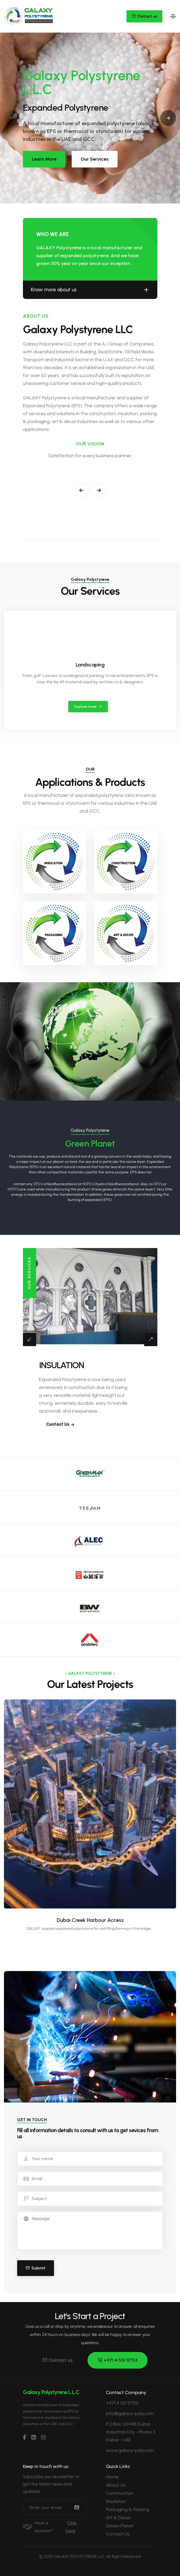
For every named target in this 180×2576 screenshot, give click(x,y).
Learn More (44, 159)
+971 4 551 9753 (118, 2360)
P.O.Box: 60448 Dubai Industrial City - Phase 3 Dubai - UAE (130, 2432)
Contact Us (118, 2534)
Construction (119, 2493)
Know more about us (90, 290)
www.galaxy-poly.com (130, 2450)
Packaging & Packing (127, 2509)
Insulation (116, 2501)
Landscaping (90, 664)
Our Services (95, 159)
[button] (85, 193)
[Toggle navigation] (173, 16)
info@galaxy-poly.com (130, 2413)
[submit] (76, 2507)
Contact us (57, 2360)
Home (112, 2477)
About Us (116, 2485)
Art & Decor (118, 2518)
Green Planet (120, 2526)
